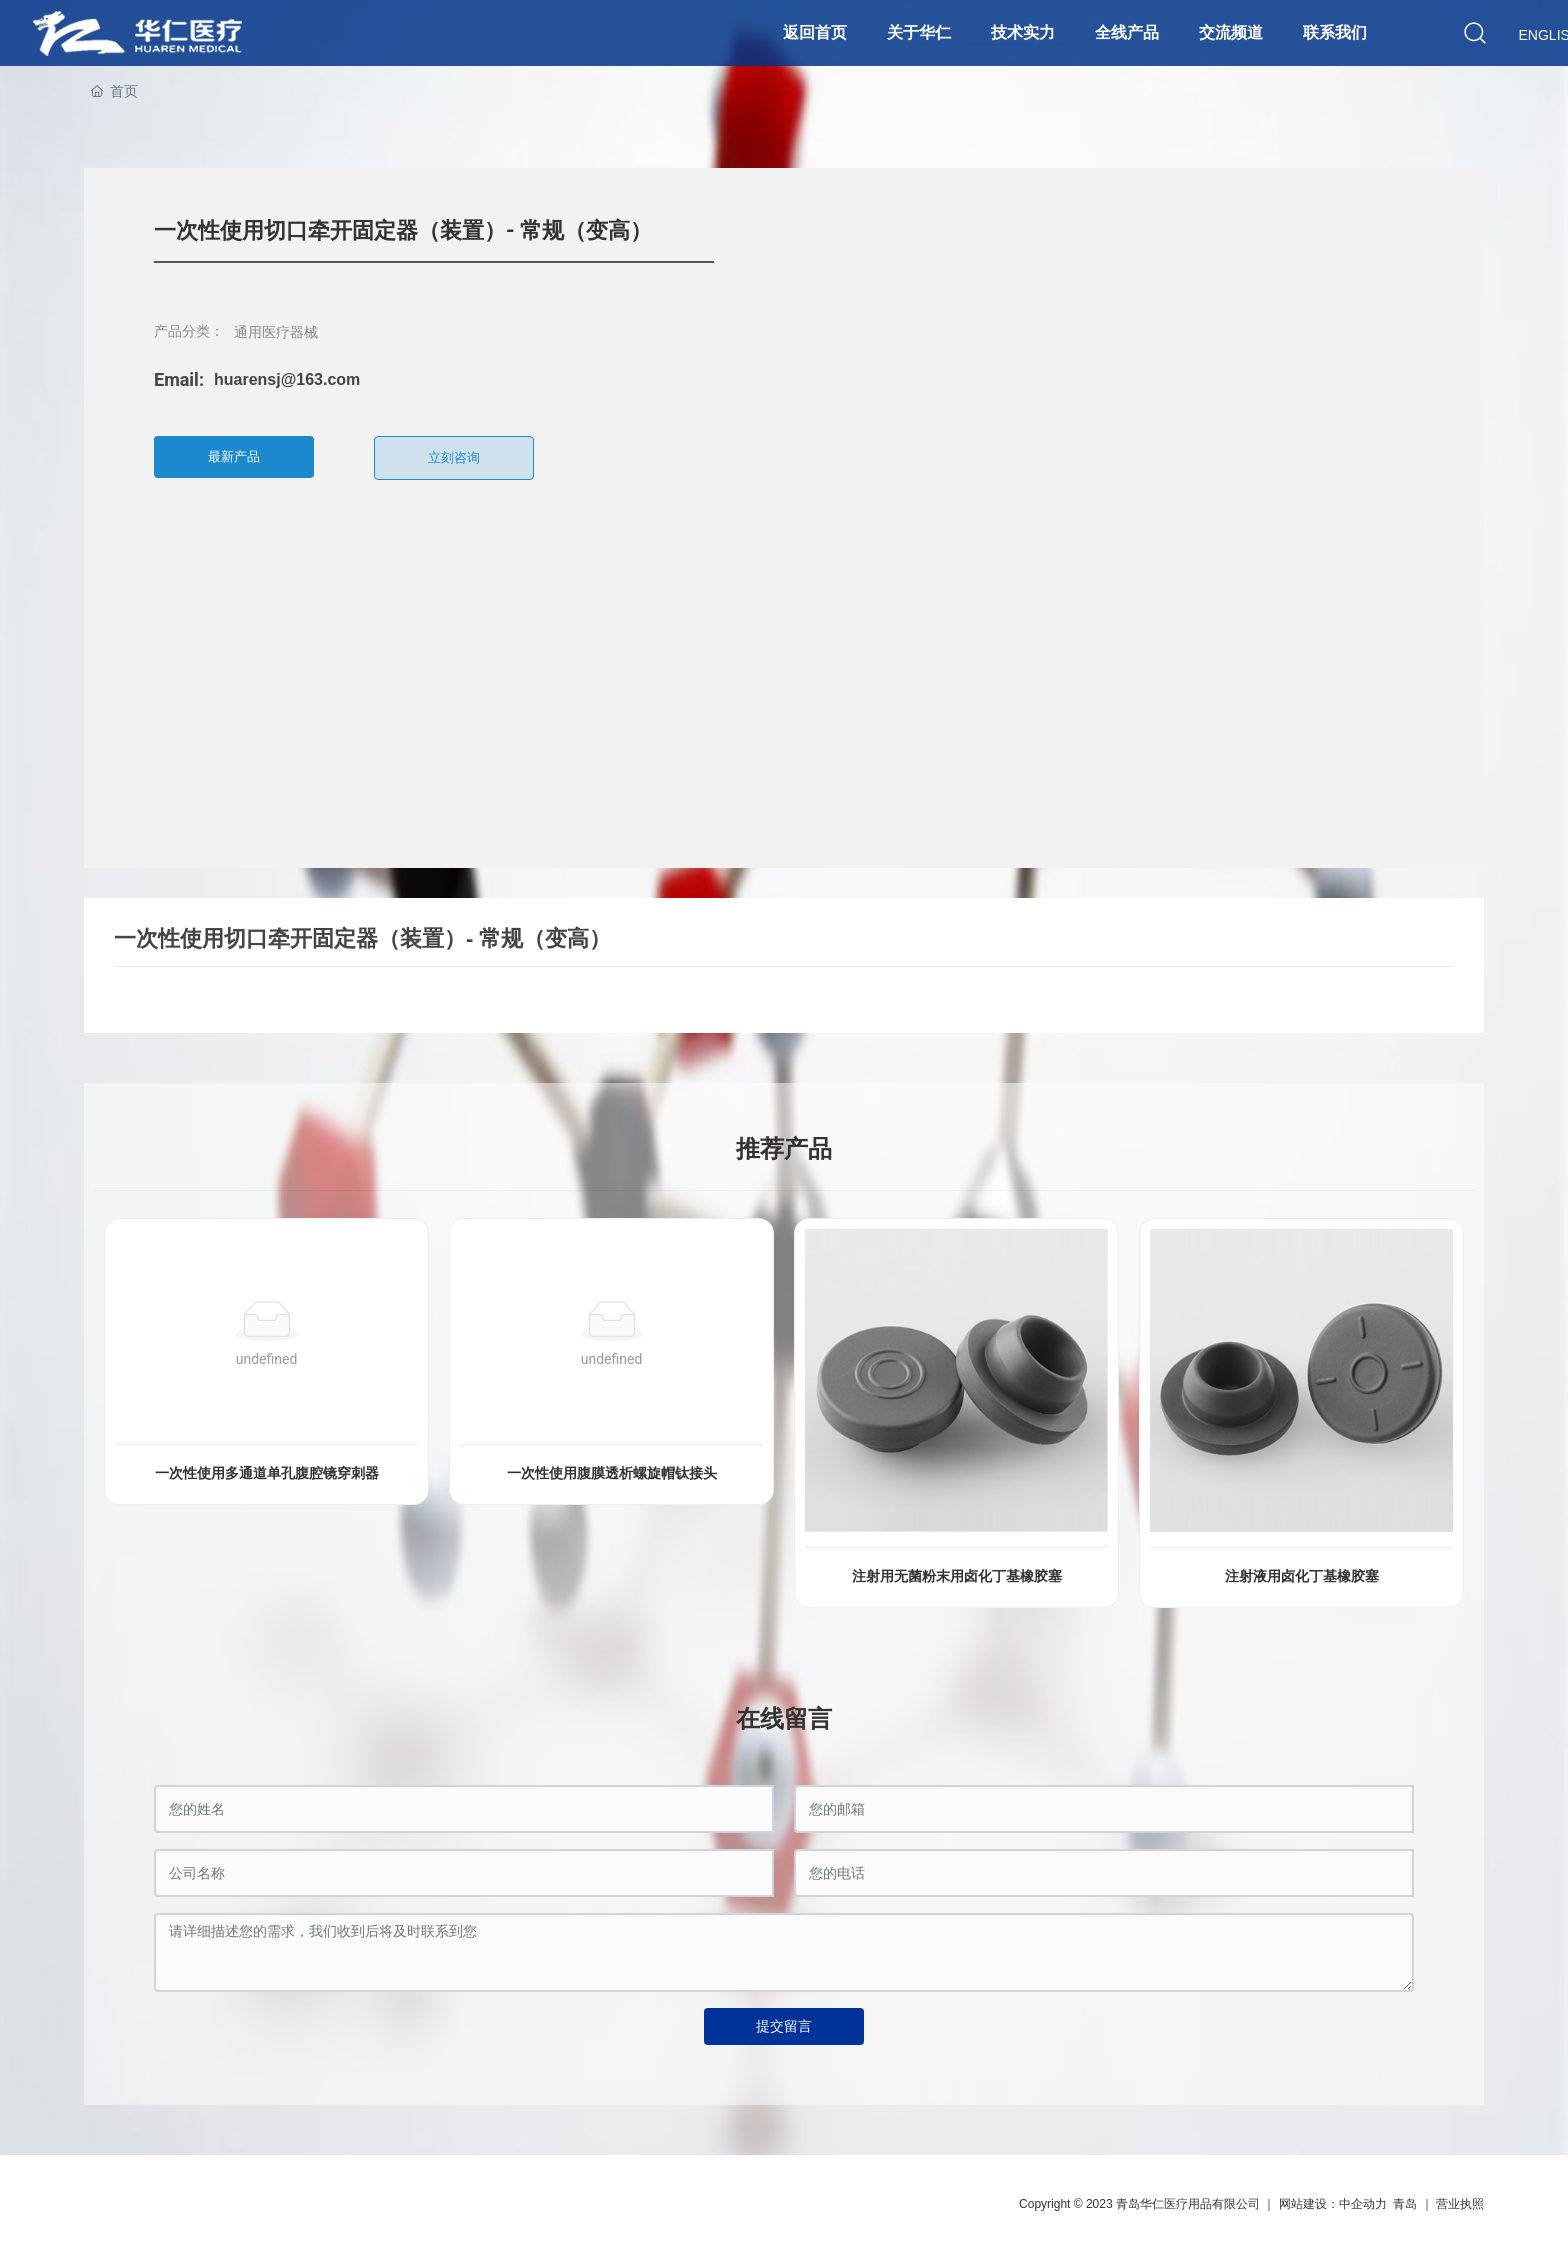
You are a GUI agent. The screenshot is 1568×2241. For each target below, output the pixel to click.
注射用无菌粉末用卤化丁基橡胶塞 (957, 1576)
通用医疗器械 (276, 332)
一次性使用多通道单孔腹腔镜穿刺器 (267, 1473)
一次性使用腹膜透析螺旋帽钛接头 (612, 1473)
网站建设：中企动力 (1333, 2204)
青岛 (1405, 2204)
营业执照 (1460, 2204)
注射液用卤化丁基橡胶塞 (1302, 1576)
